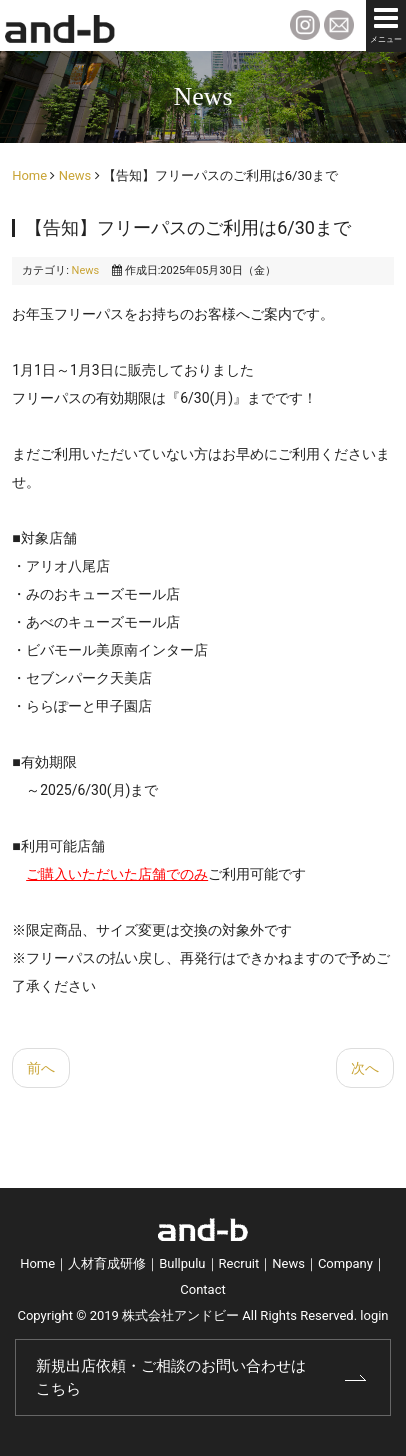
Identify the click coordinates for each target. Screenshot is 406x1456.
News (75, 175)
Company (345, 1263)
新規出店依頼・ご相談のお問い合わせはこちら (171, 1377)
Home (29, 175)
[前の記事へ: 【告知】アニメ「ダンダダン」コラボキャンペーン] (41, 1068)
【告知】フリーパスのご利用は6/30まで (188, 227)
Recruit (239, 1263)
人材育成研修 (107, 1263)
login (374, 1315)
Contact (202, 1289)
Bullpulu (182, 1263)
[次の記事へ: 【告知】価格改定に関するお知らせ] (365, 1068)
